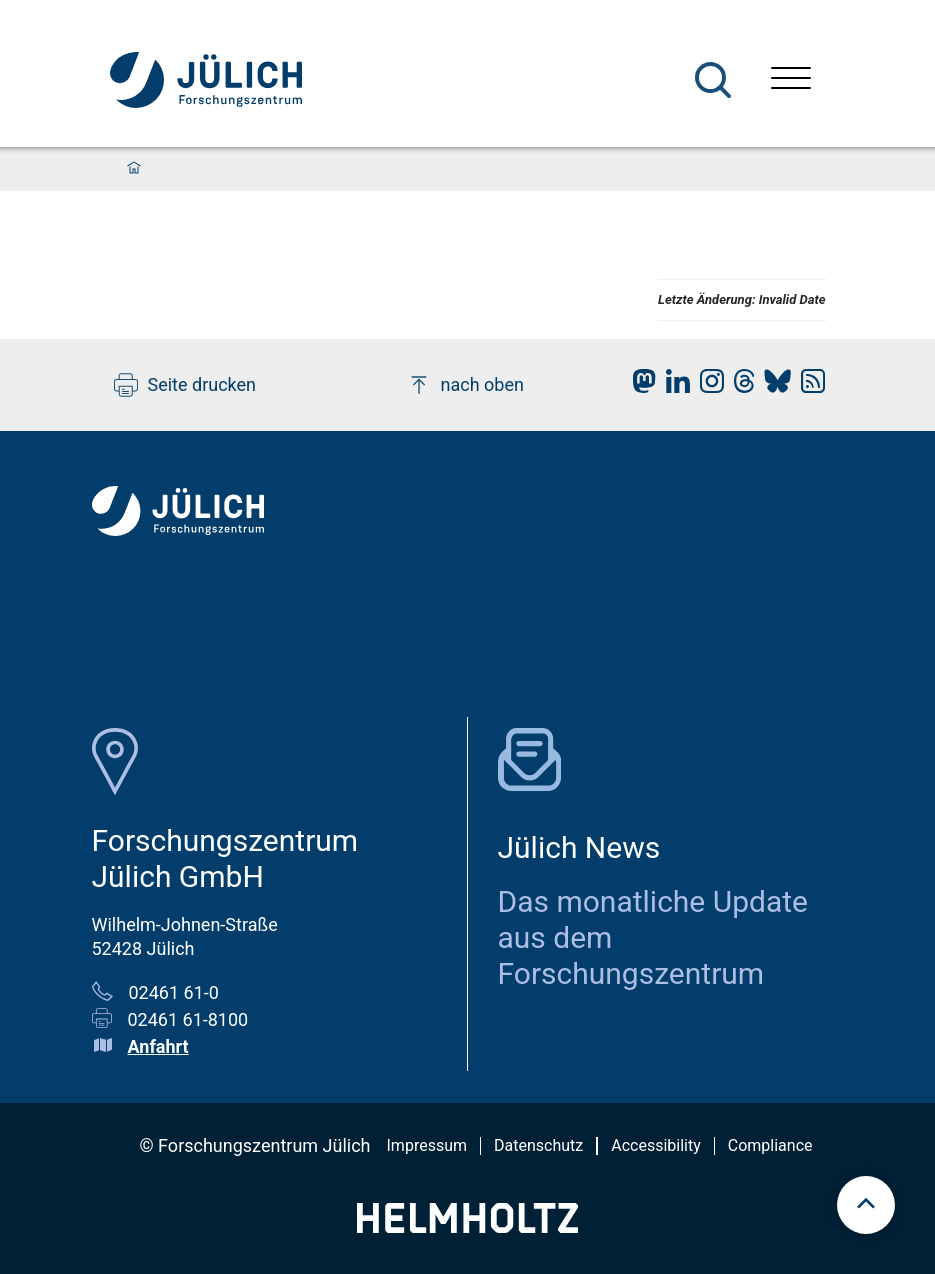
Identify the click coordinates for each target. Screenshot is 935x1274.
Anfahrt (158, 1046)
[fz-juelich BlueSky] (772, 386)
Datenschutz (538, 1145)
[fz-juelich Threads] (739, 386)
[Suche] (713, 80)
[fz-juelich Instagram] (707, 386)
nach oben (465, 385)
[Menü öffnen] (791, 80)
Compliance (770, 1145)
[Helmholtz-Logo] (467, 1226)
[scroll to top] (866, 1205)
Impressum (427, 1145)
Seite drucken (185, 385)
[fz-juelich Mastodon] (639, 386)
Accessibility (656, 1145)
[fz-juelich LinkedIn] (673, 386)
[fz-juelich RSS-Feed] (808, 386)
